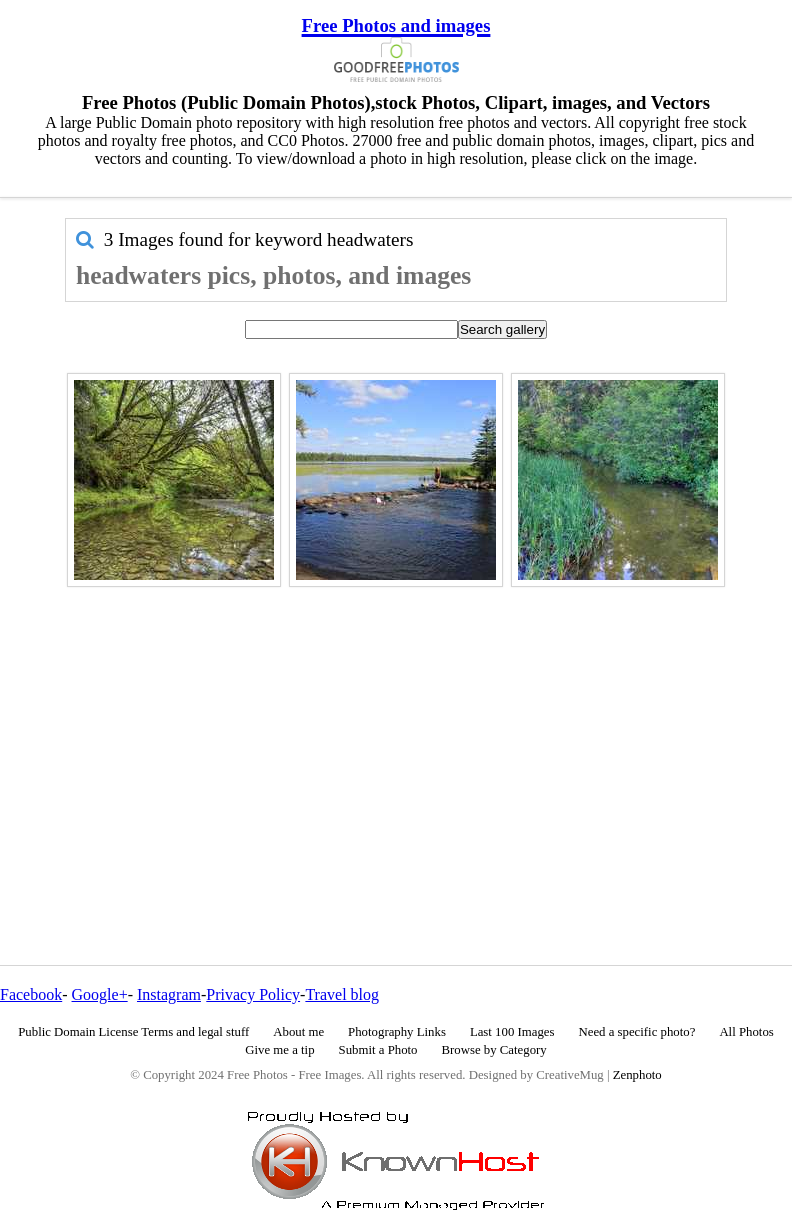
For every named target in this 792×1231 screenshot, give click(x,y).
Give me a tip (279, 1050)
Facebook (31, 994)
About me (298, 1032)
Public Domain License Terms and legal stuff (133, 1032)
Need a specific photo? (636, 1032)
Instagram (169, 994)
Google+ (100, 994)
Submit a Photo (378, 1050)
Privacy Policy (253, 994)
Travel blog (342, 994)
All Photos (746, 1032)
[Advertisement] (396, 733)
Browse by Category (494, 1050)
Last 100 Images (512, 1032)
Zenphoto (637, 1075)
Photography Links (397, 1032)
